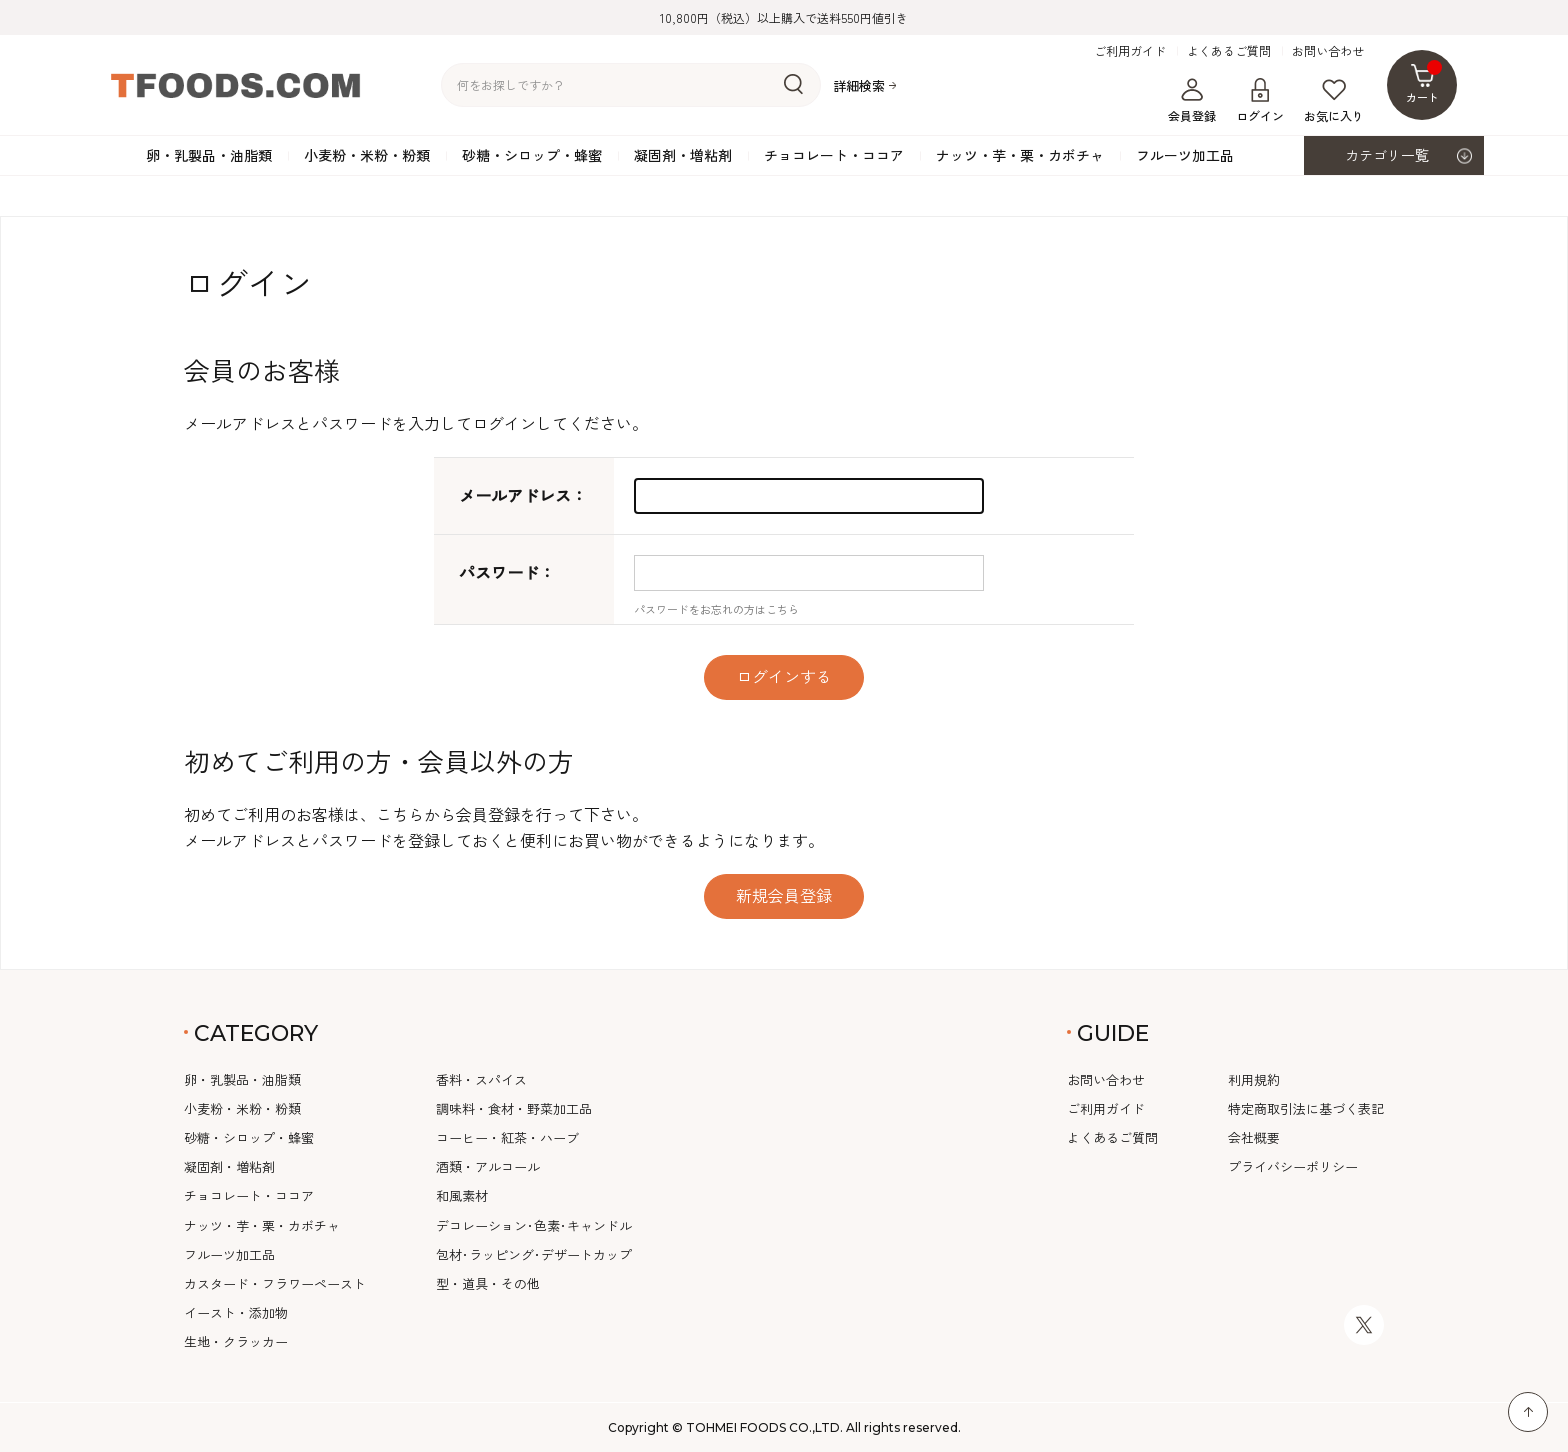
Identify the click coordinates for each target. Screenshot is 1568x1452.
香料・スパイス (481, 1079)
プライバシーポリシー (1293, 1166)
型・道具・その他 (488, 1283)
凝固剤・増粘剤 (683, 155)
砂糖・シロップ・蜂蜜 (532, 155)
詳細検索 (859, 85)
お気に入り (1334, 101)
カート (1424, 82)
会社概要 (1254, 1137)
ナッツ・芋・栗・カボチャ (1020, 155)
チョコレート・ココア (834, 155)
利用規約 (1254, 1079)
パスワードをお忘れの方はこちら (716, 609)
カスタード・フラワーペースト (275, 1283)
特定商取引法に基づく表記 (1306, 1108)
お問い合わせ (1328, 51)
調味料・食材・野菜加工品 (514, 1108)
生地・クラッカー (236, 1341)
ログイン (1260, 101)
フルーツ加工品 (1185, 155)
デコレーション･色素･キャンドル (534, 1225)
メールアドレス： (523, 495)
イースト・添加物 (236, 1312)
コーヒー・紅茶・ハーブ (507, 1137)
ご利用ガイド (1130, 51)
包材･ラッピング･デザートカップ (534, 1254)
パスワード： (507, 572)
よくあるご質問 (1229, 51)
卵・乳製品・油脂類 (209, 155)
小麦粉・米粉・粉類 (367, 155)
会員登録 (1192, 101)
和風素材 (462, 1195)
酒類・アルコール (488, 1166)
